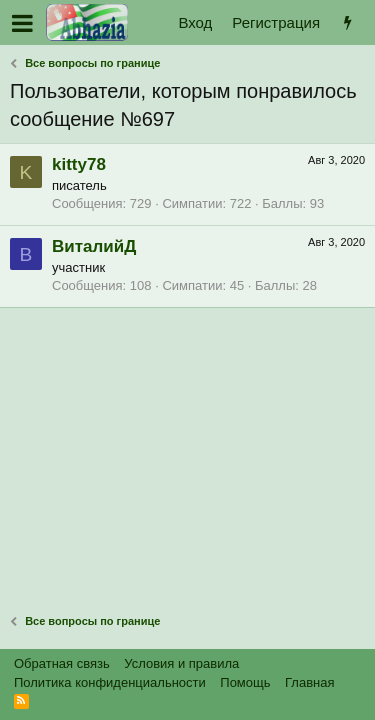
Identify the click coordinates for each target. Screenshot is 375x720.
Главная (309, 682)
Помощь (245, 682)
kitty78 (79, 164)
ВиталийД (94, 246)
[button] (22, 23)
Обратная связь (62, 663)
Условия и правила (181, 663)
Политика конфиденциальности (110, 682)
